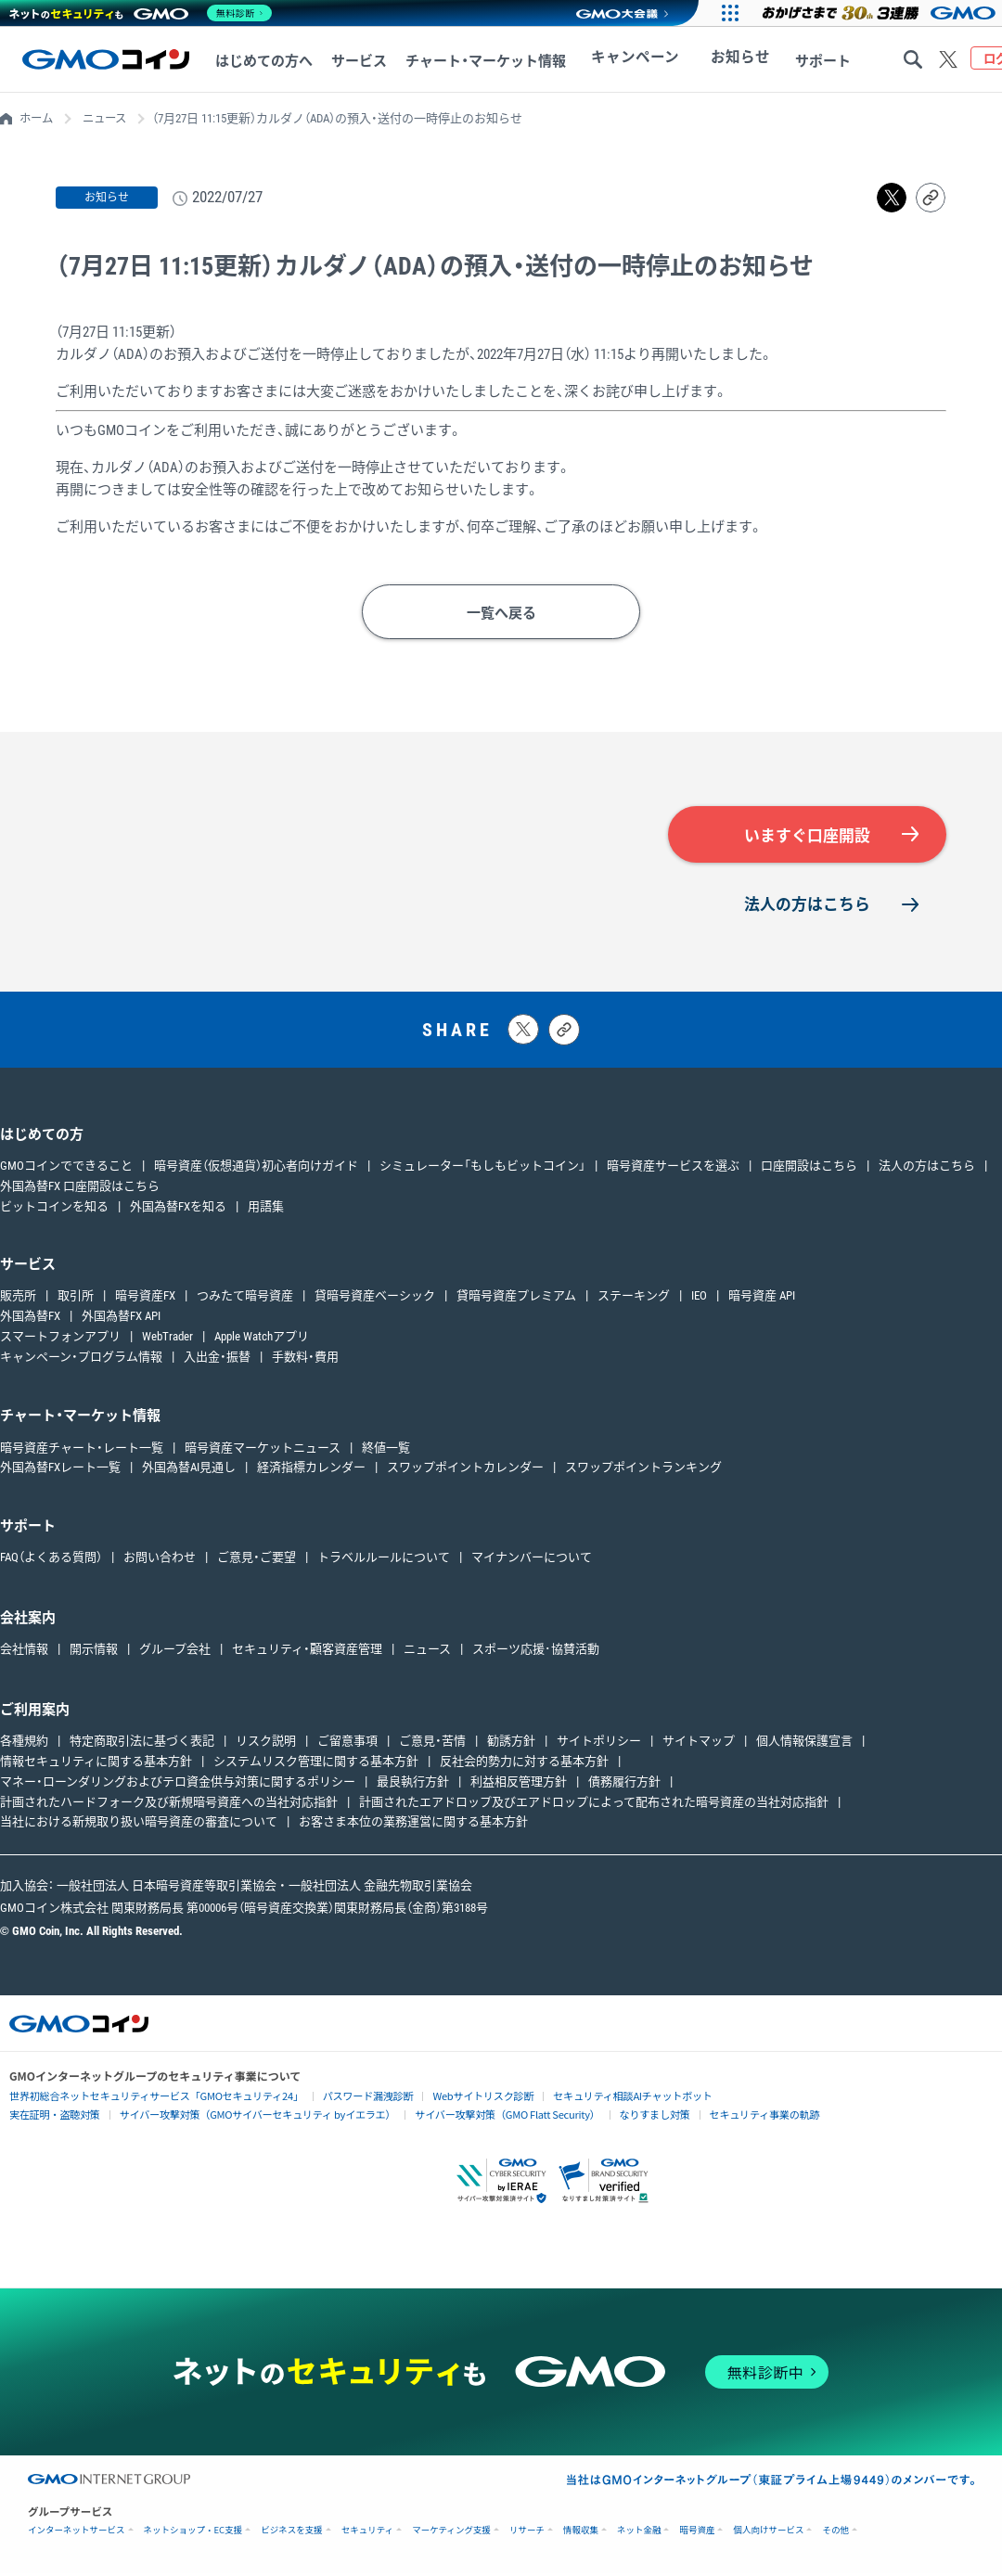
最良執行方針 (413, 1784)
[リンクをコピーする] (930, 197)
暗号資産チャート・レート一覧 (81, 1449)
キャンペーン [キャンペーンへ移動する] (625, 61)
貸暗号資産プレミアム (516, 1298)
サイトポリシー (599, 1743)
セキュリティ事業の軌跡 (713, 2115)
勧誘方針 (511, 1743)
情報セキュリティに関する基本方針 (96, 1764)
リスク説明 (266, 1743)
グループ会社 (175, 1652)
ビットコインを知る (54, 1208)
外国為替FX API (121, 1319)
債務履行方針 (624, 1784)
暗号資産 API (761, 1298)
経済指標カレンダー (311, 1470)
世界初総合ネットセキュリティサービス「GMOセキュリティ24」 (144, 2098)
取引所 (76, 1298)
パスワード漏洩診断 (341, 2098)
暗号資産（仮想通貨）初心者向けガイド (256, 1168)
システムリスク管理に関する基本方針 (315, 1764)
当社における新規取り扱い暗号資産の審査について (138, 1824)
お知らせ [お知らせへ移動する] (713, 61)
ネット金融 (639, 2533)
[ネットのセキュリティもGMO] (142, 13)
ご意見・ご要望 (256, 1560)
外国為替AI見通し (189, 1470)
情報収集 (580, 2533)
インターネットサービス (76, 2533)
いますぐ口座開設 (807, 836)
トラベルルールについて (383, 1560)
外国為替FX (30, 1319)
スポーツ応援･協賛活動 (535, 1652)
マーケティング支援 (451, 2533)
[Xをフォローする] (948, 59)
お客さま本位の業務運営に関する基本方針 (413, 1824)
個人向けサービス (768, 2533)
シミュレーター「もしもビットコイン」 (482, 1168)
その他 (835, 2533)
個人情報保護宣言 (804, 1743)
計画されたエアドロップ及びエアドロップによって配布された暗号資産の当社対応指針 (594, 1804)
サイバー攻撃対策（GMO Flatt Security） (473, 2116)
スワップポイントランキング (643, 1470)
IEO (699, 1298)
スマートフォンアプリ (60, 1339)
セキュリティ (367, 2533)
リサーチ (527, 2533)
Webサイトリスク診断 (449, 2098)
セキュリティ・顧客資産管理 (307, 1652)
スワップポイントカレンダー (465, 1470)
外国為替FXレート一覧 (60, 1470)
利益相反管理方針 (518, 1784)
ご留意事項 (347, 1743)
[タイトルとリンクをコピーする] (564, 1031)
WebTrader (167, 1339)
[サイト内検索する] (913, 59)
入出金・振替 (217, 1359)
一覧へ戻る (501, 613)
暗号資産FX (145, 1298)
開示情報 (94, 1652)
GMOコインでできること (66, 1168)
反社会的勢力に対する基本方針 (524, 1764)
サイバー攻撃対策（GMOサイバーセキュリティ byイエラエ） (239, 2116)
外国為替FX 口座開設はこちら (80, 1189)
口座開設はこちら (809, 1168)
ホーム (37, 118)
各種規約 (24, 1743)
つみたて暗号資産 (245, 1298)
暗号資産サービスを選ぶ (673, 1168)
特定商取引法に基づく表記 (142, 1743)
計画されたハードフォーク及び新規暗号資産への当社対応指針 (169, 1804)
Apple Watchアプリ (261, 1339)
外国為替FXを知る (178, 1208)
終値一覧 (386, 1449)
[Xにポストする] (523, 1032)
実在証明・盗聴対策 (51, 2116)
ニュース (109, 118)
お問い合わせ (159, 1560)
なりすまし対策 (611, 2116)
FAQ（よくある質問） (51, 1560)
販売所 (18, 1298)
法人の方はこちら (807, 906)
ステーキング (633, 1298)
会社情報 (24, 1652)
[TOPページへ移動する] (105, 59)
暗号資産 (696, 2533)
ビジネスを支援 (292, 2533)
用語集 (266, 1208)
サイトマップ (698, 1743)
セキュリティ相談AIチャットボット (589, 2097)
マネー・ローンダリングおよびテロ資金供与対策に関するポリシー (177, 1784)
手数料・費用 (305, 1359)
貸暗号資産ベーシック (375, 1298)
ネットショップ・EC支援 (193, 2533)
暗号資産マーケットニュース (262, 1449)
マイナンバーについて (531, 1560)
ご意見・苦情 (432, 1743)
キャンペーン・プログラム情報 (81, 1359)
